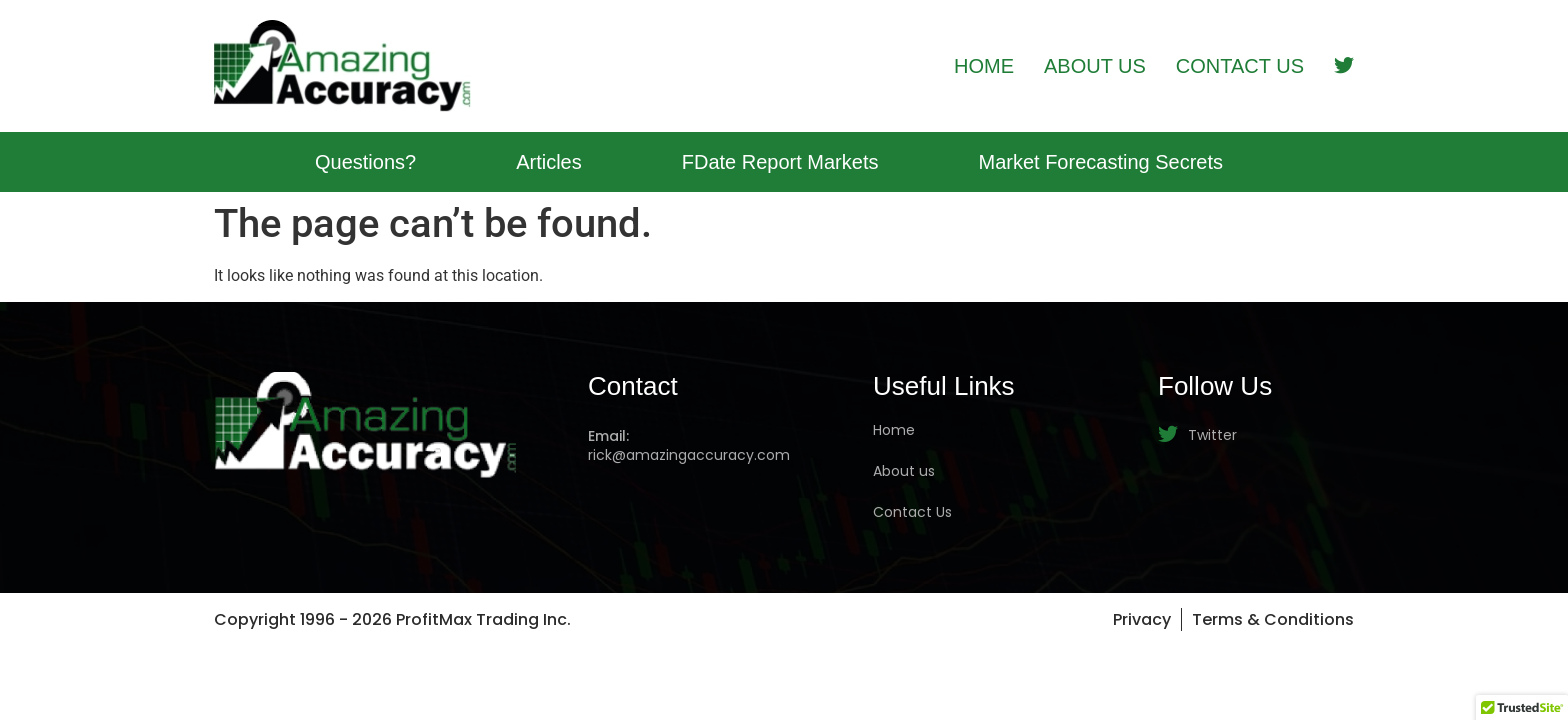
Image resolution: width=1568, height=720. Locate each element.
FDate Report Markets (780, 162)
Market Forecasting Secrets (1100, 162)
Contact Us (1240, 66)
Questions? (365, 162)
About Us (1095, 66)
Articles (549, 162)
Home (984, 66)
